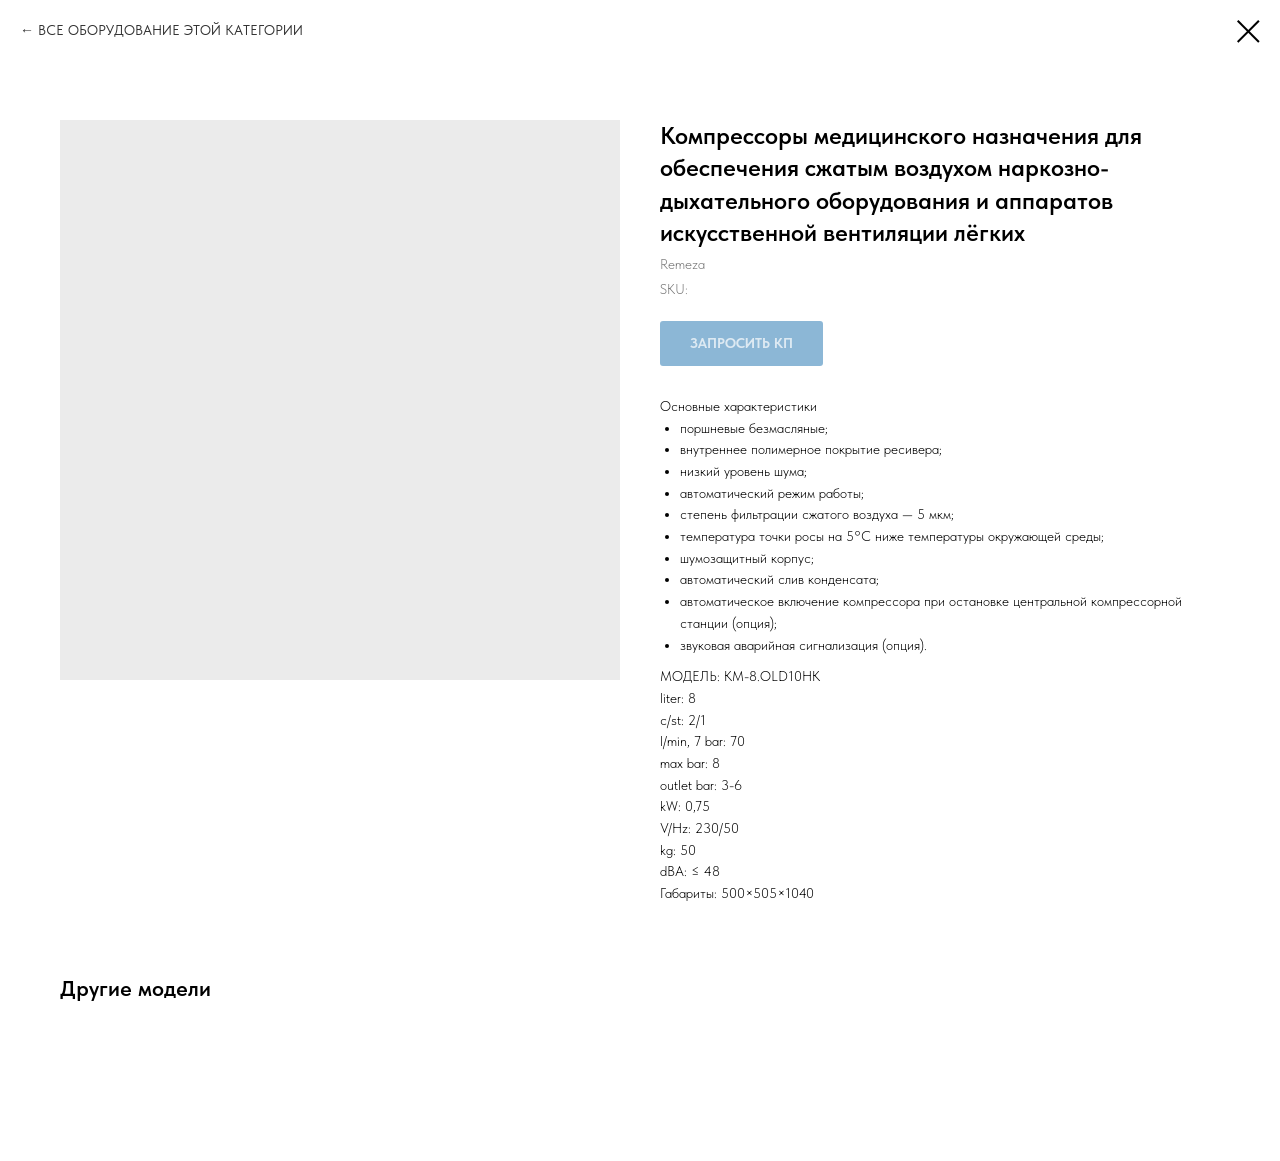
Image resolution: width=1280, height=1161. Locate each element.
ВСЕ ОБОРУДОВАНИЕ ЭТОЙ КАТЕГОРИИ (170, 30)
